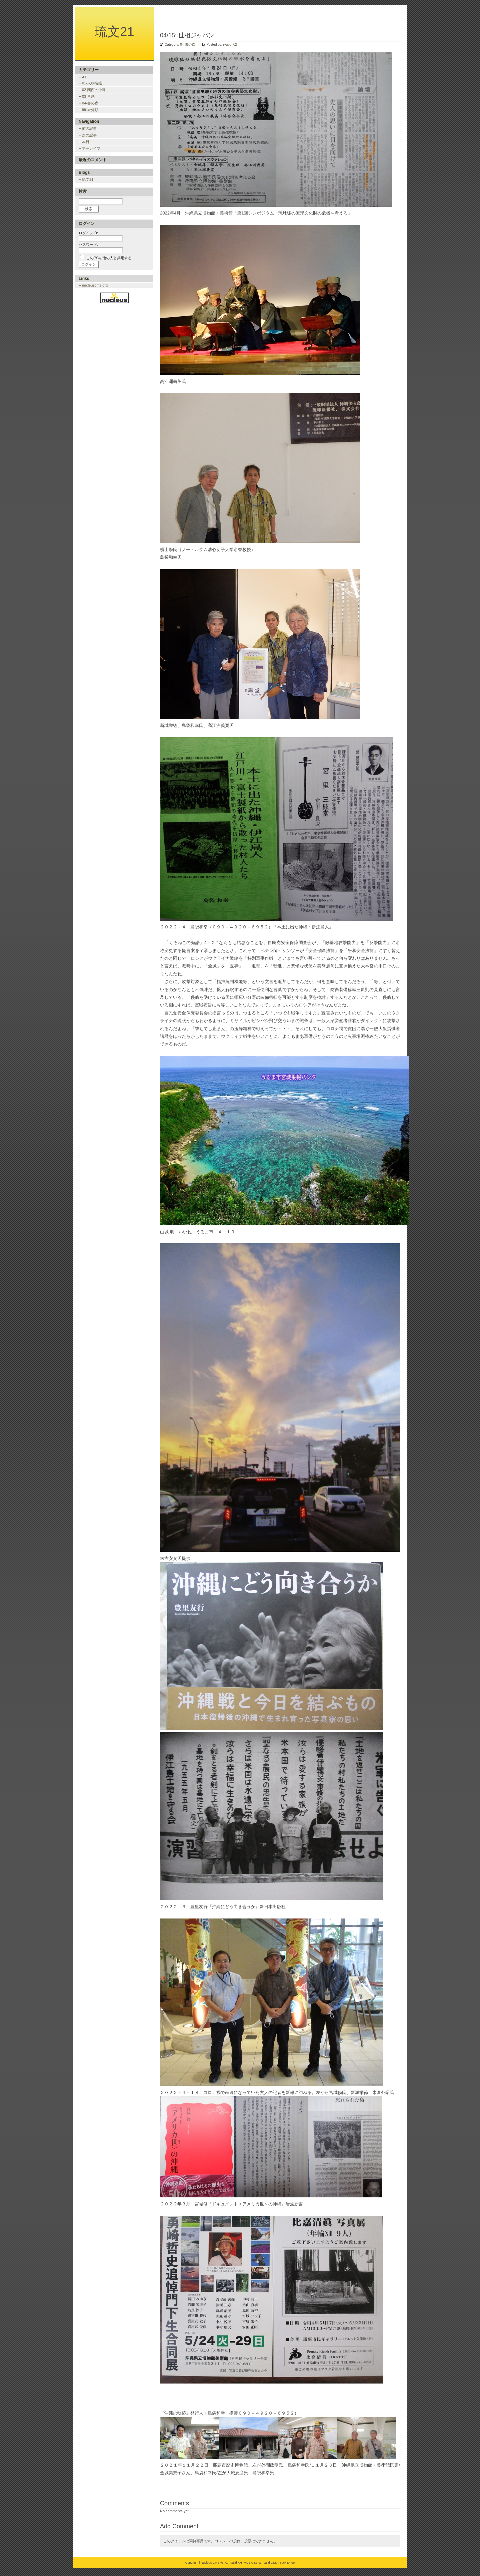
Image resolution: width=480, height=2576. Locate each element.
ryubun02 (230, 44)
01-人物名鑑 (92, 83)
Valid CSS (270, 2562)
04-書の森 (187, 44)
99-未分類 (90, 110)
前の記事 (89, 128)
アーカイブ (91, 148)
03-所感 (88, 96)
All (84, 77)
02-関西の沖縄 (94, 90)
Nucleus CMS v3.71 (214, 2562)
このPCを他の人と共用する (109, 258)
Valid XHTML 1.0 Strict (245, 2562)
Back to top (287, 2562)
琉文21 (114, 32)
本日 (85, 142)
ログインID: (88, 233)
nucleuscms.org (95, 285)
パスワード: (88, 245)
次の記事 (89, 135)
